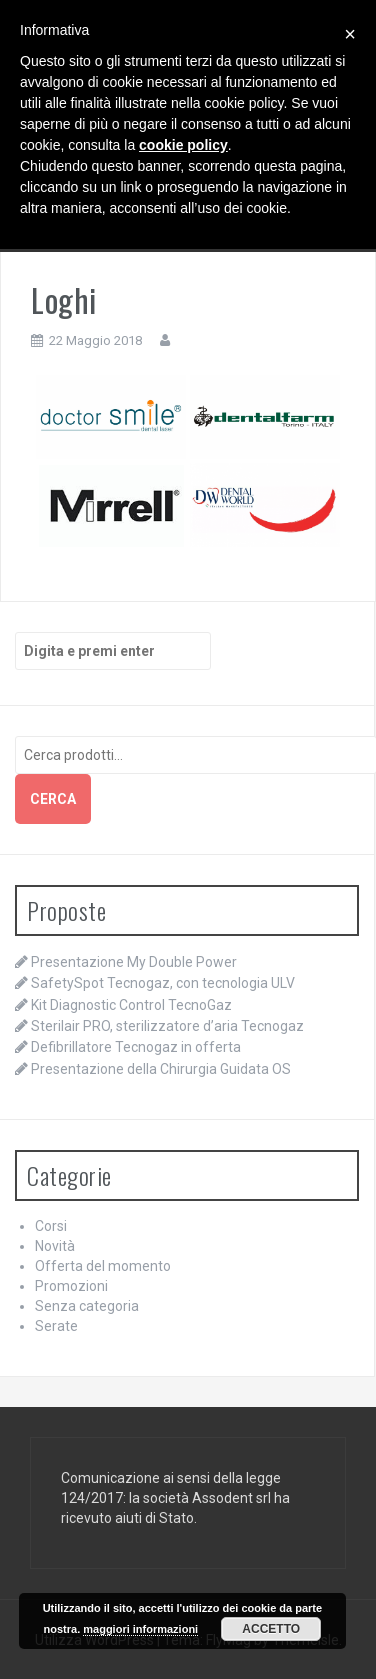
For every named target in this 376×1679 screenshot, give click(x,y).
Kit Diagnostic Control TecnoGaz (131, 1005)
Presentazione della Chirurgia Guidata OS (161, 1069)
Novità (55, 1246)
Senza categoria (87, 1306)
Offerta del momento (103, 1266)
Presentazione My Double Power (134, 962)
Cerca (53, 799)
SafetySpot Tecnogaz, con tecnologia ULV (163, 983)
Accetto (271, 1629)
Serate (56, 1326)
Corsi (51, 1226)
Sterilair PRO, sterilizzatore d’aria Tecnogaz (167, 1026)
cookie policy (183, 145)
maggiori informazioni (140, 1629)
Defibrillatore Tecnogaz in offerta (136, 1047)
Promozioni (71, 1286)
